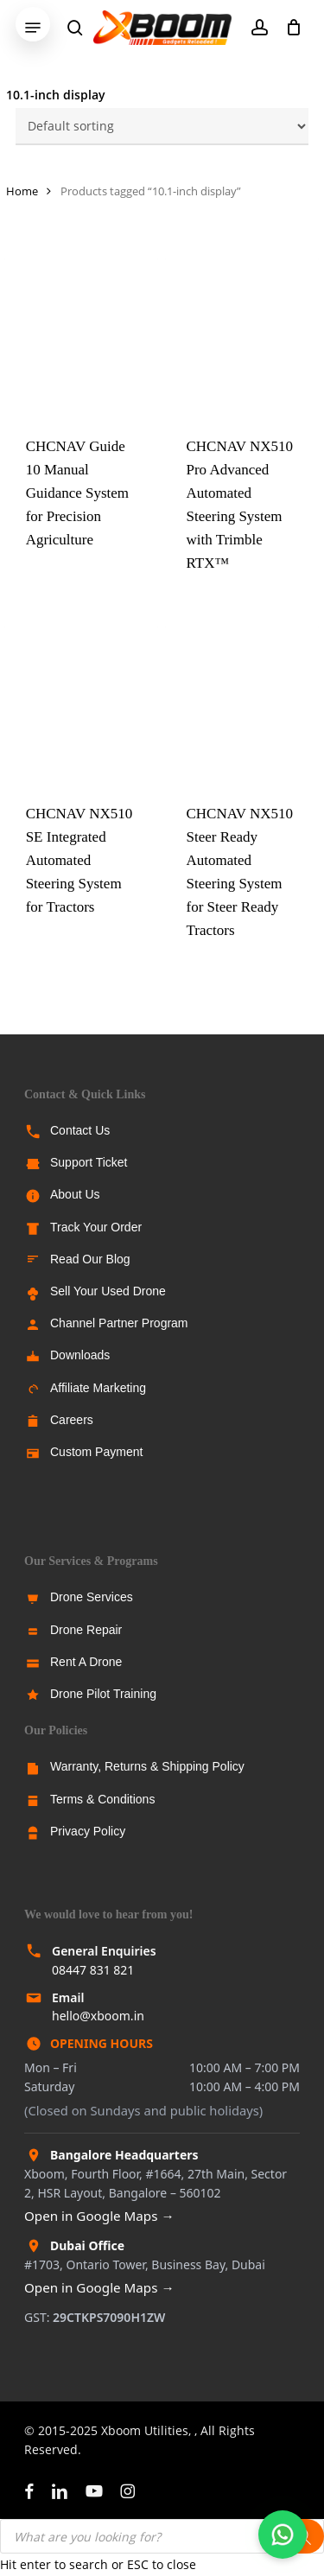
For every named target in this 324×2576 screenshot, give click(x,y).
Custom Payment (96, 1452)
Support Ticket (89, 1162)
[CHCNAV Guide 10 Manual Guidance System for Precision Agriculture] (81, 335)
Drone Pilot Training (103, 1694)
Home (22, 191)
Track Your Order (96, 1227)
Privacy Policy (87, 1831)
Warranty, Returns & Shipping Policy (147, 1766)
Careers (71, 1420)
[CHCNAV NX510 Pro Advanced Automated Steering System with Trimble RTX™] (242, 335)
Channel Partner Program (119, 1323)
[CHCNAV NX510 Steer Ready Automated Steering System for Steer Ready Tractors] (242, 703)
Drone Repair (86, 1630)
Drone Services (91, 1597)
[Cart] (289, 27)
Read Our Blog (90, 1259)
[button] (33, 27)
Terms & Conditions (102, 1799)
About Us (75, 1194)
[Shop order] (162, 126)
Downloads (80, 1355)
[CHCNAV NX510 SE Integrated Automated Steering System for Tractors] (81, 703)
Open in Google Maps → (99, 2215)
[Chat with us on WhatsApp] (282, 2534)
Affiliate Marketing (98, 1388)
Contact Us (80, 1130)
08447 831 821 (93, 1970)
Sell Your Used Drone (108, 1291)
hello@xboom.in (98, 2015)
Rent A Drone (86, 1662)
